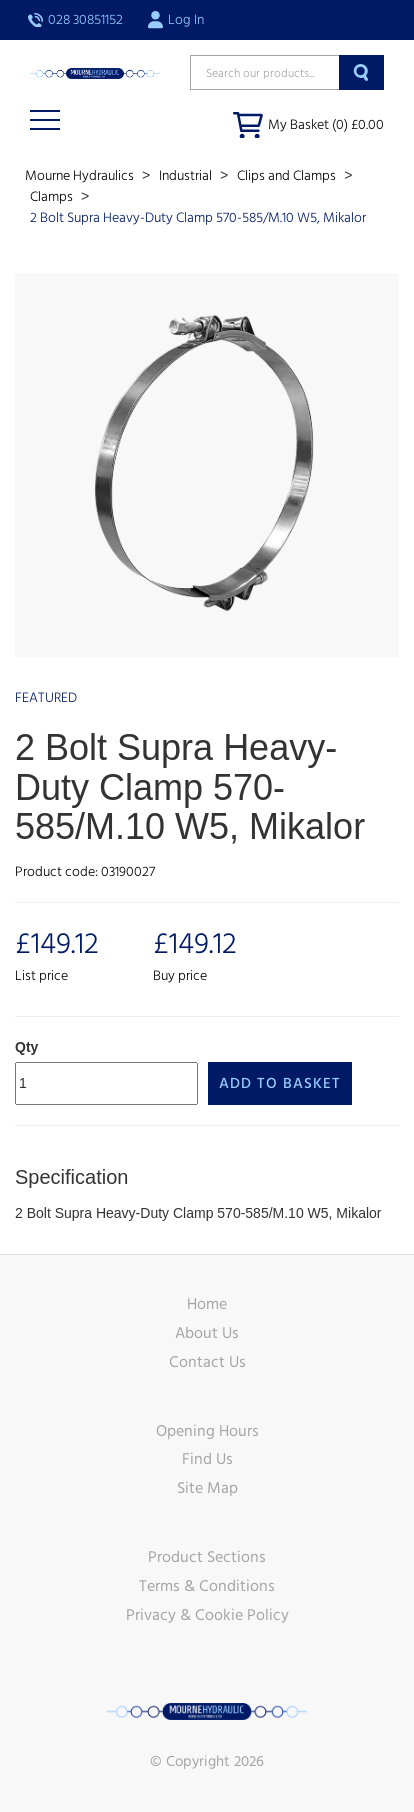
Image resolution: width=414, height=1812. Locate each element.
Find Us (207, 1459)
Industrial (187, 176)
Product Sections (207, 1557)
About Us (207, 1333)
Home (207, 1304)
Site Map (207, 1488)
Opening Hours (207, 1431)
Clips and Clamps (288, 176)
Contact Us (207, 1362)
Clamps (53, 197)
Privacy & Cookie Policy (207, 1615)
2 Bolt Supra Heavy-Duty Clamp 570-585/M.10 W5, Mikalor (198, 218)
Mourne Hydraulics (81, 176)
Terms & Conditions (207, 1586)
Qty (26, 1047)
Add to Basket (280, 1083)
